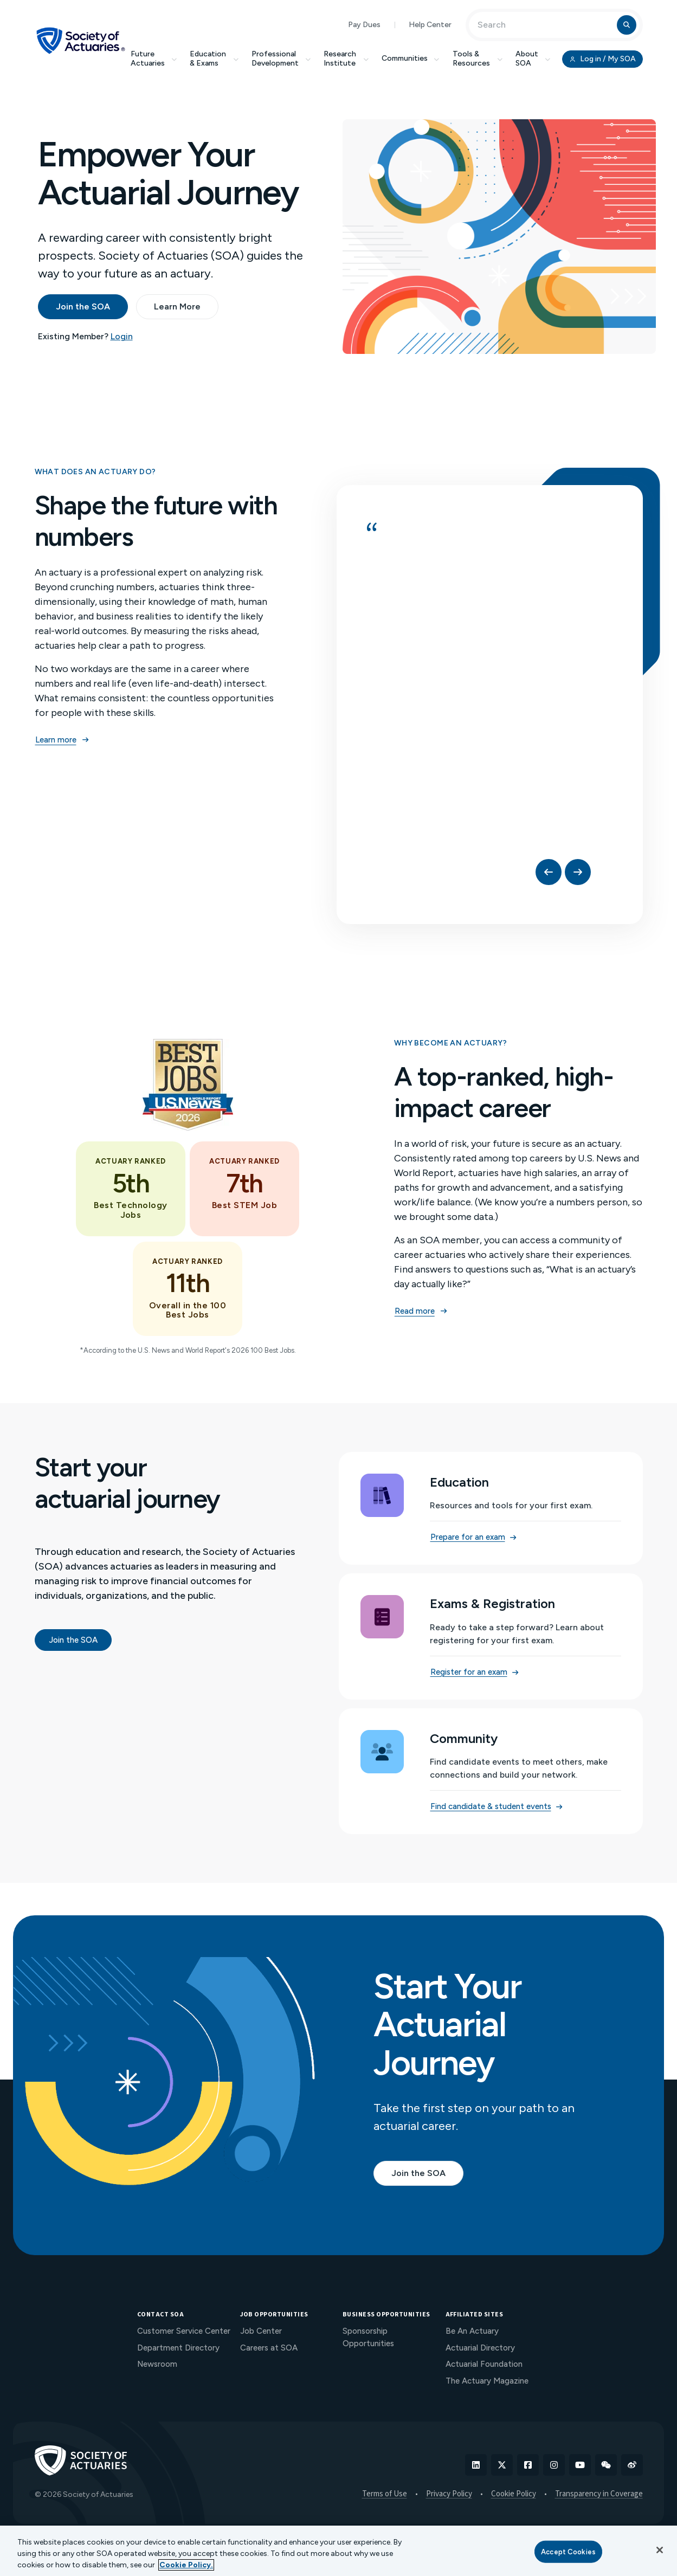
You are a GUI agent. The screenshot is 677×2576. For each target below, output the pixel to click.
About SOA (533, 58)
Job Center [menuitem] (261, 2331)
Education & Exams (214, 58)
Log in (602, 59)
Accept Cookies (568, 2551)
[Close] (660, 2550)
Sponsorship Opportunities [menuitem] (368, 2337)
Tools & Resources (477, 58)
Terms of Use (384, 2494)
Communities (411, 58)
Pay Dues (364, 24)
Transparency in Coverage (599, 2494)
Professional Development (281, 58)
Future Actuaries (154, 58)
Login (122, 336)
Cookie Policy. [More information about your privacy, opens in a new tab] (186, 2564)
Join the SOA (83, 306)
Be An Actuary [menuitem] (472, 2331)
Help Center (430, 24)
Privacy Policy (449, 2494)
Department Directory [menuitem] (178, 2348)
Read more (421, 1311)
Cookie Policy (513, 2494)
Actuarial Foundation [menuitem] (484, 2364)
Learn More (177, 306)
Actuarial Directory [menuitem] (480, 2348)
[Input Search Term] (544, 25)
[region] (338, 2551)
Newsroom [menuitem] (157, 2364)
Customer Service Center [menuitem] (183, 2331)
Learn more (62, 740)
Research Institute (346, 58)
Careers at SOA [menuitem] (269, 2348)
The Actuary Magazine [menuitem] (487, 2381)
